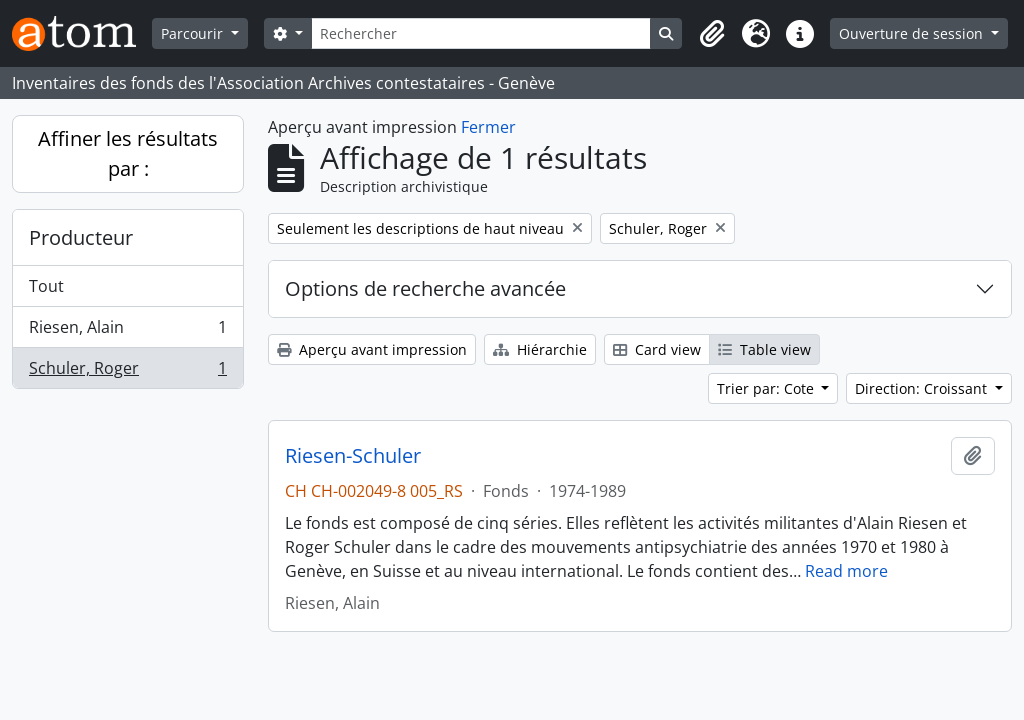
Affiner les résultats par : (128, 153)
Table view (764, 349)
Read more (846, 571)
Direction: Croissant (923, 388)
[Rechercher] (481, 33)
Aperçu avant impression (372, 349)
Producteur (81, 237)
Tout (46, 286)
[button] (712, 34)
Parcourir (194, 33)
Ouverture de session (913, 33)
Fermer (488, 127)
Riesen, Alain (127, 331)
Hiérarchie (540, 349)
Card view (657, 349)
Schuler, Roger (127, 372)
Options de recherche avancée (425, 288)
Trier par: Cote (767, 388)
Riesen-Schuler (353, 456)
